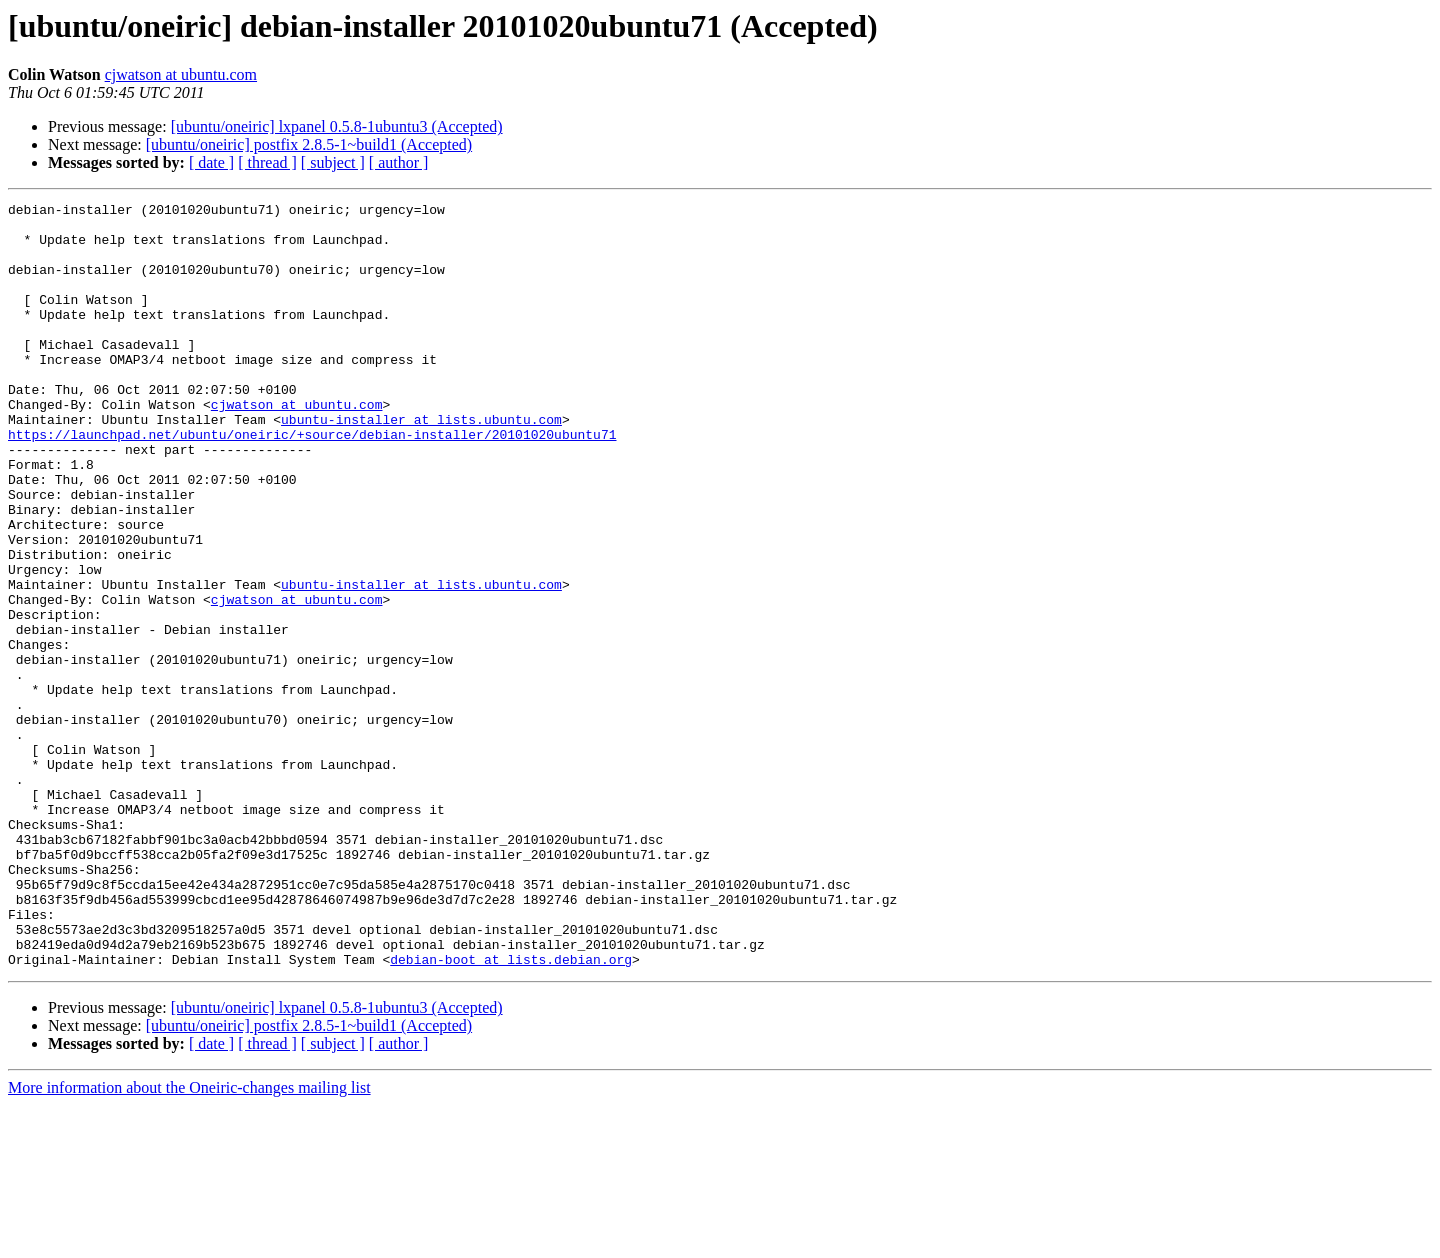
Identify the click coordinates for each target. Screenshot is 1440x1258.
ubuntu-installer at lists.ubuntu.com (421, 464)
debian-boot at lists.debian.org (511, 1112)
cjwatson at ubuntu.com (181, 74)
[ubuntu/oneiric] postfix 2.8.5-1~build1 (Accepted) (309, 144)
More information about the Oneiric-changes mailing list (189, 1240)
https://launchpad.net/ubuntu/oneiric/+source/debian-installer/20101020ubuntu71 (312, 482)
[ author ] (399, 162)
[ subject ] (333, 162)
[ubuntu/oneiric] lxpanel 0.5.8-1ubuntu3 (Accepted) (337, 126)
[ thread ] (267, 162)
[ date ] (211, 162)
